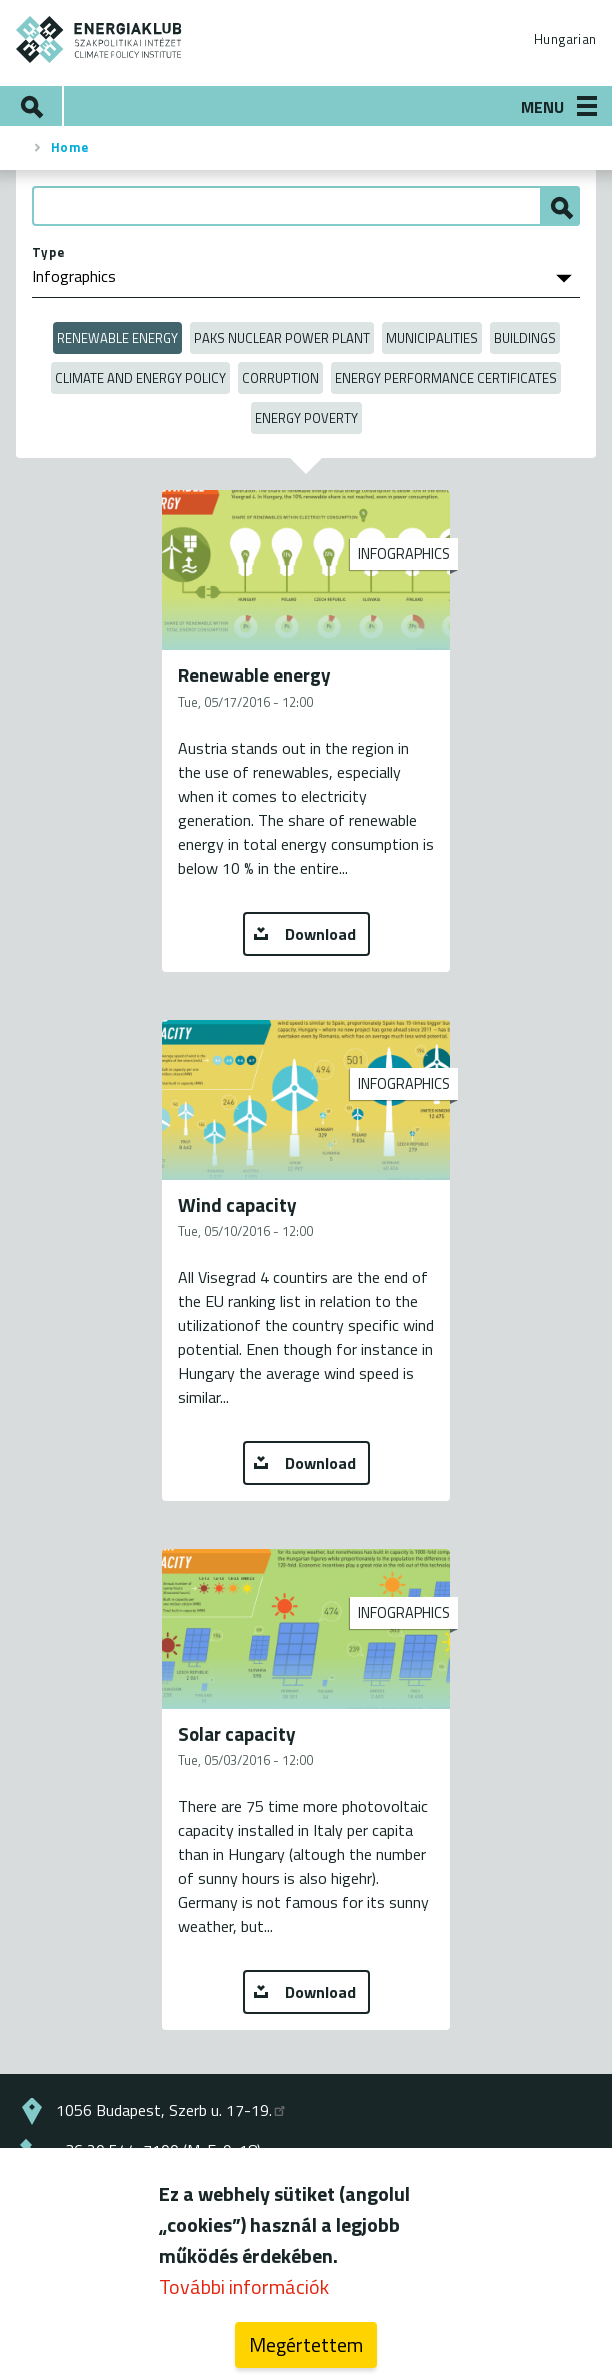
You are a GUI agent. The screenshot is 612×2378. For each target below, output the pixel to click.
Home (70, 147)
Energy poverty (306, 418)
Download (320, 934)
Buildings (525, 338)
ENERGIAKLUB (99, 39)
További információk (244, 2295)
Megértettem (306, 2353)
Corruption (280, 378)
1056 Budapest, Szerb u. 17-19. (172, 2110)
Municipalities (432, 338)
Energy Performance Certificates (446, 378)
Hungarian (565, 39)
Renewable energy (117, 338)
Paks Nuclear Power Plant (282, 338)
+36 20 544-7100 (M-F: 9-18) (158, 2150)
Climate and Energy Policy (140, 378)
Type (48, 252)
